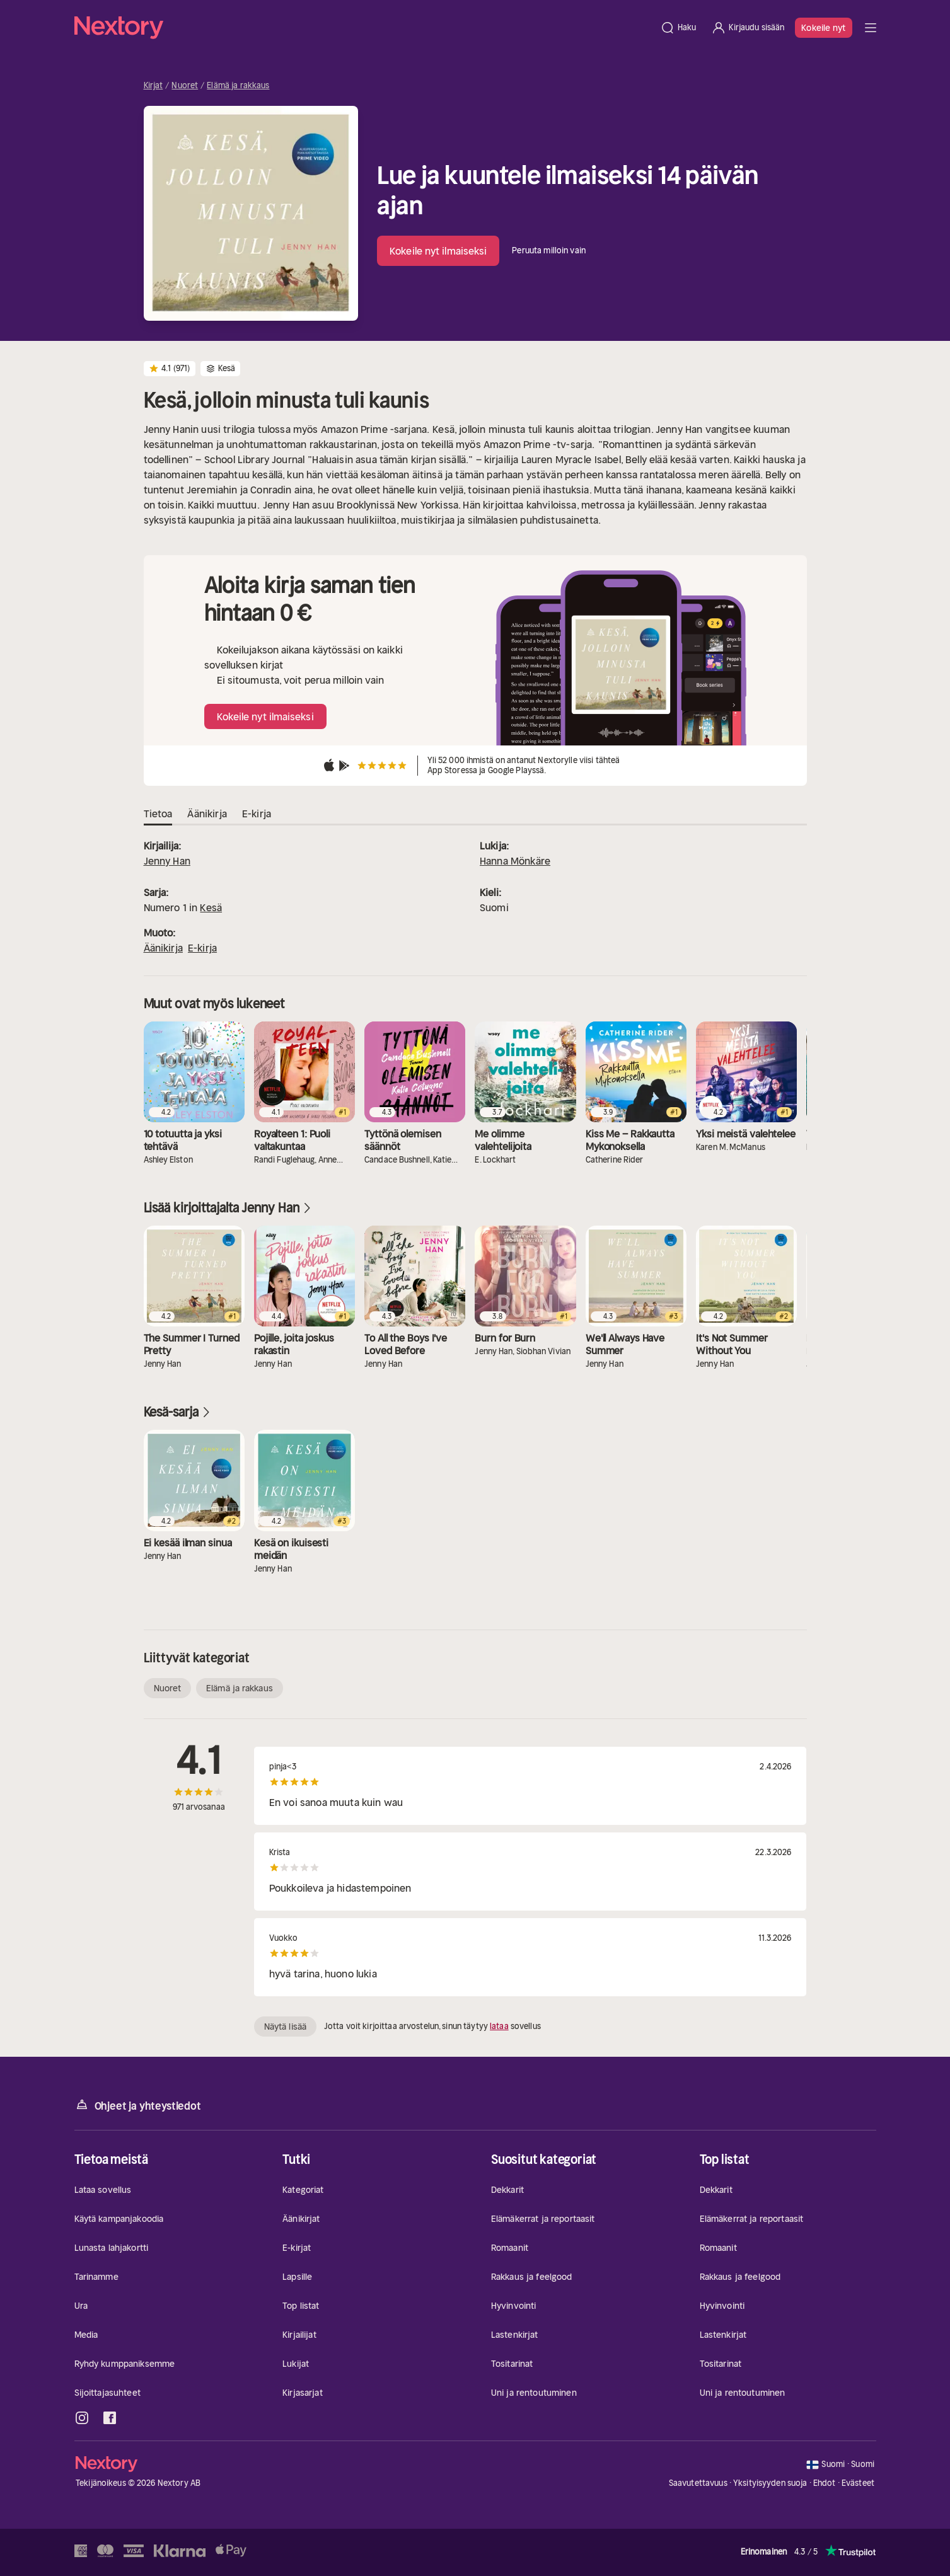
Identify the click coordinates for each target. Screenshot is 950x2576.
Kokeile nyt (823, 27)
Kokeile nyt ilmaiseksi (438, 250)
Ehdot (824, 2483)
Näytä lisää (285, 2026)
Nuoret (184, 86)
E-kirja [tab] (256, 814)
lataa (499, 2026)
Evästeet (858, 2483)
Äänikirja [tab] (206, 814)
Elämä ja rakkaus (238, 86)
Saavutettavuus (698, 2483)
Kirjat (153, 86)
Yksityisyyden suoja (770, 2483)
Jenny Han (167, 860)
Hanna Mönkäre (515, 860)
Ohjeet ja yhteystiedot (137, 2105)
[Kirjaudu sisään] (748, 28)
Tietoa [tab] (158, 814)
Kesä (211, 907)
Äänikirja (163, 947)
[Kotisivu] (363, 27)
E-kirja (202, 947)
